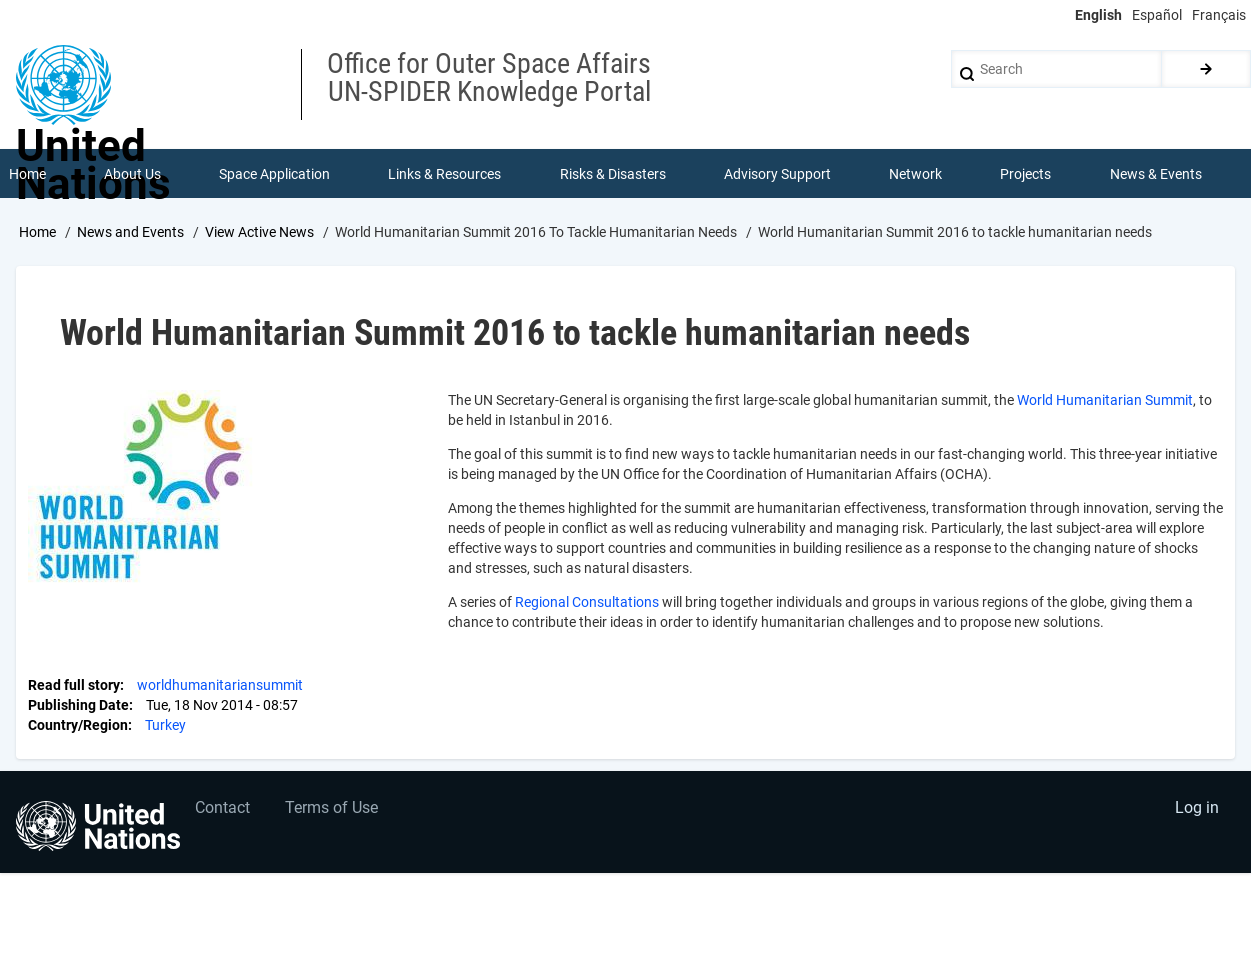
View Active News (259, 233)
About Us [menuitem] (132, 174)
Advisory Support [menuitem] (777, 174)
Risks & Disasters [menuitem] (613, 174)
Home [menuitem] (27, 174)
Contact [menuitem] (223, 809)
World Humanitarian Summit (1105, 400)
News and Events (130, 233)
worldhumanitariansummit (220, 685)
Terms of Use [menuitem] (332, 809)
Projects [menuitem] (1026, 174)
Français (1219, 15)
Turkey (165, 725)
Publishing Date (78, 705)
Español (1157, 15)
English (1098, 15)
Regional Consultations (587, 602)
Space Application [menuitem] (274, 174)
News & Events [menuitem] (1156, 174)
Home (37, 233)
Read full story (74, 685)
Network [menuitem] (915, 174)
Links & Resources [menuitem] (445, 174)
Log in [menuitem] (1197, 809)
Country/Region (78, 725)
